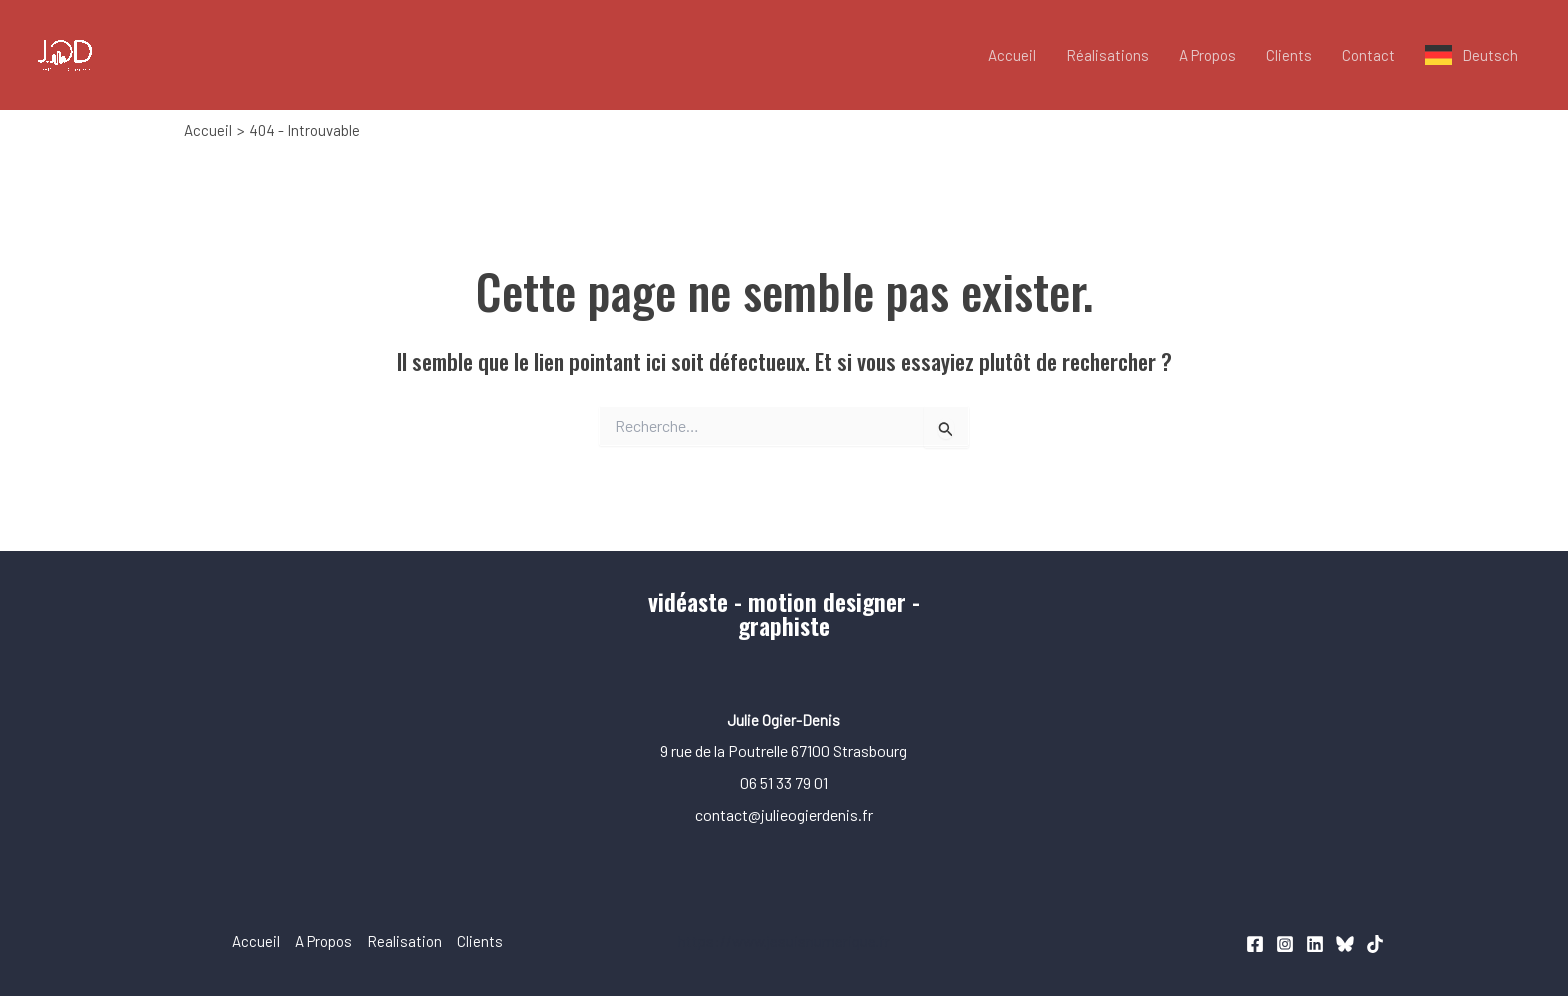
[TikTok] (1375, 944)
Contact (1368, 55)
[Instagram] (1285, 944)
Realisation (404, 941)
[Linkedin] (1315, 944)
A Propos (1207, 55)
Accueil (1012, 55)
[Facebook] (1255, 944)
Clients (1289, 55)
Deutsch (1490, 55)
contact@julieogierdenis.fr (784, 814)
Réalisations (1107, 55)
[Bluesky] (1345, 944)
